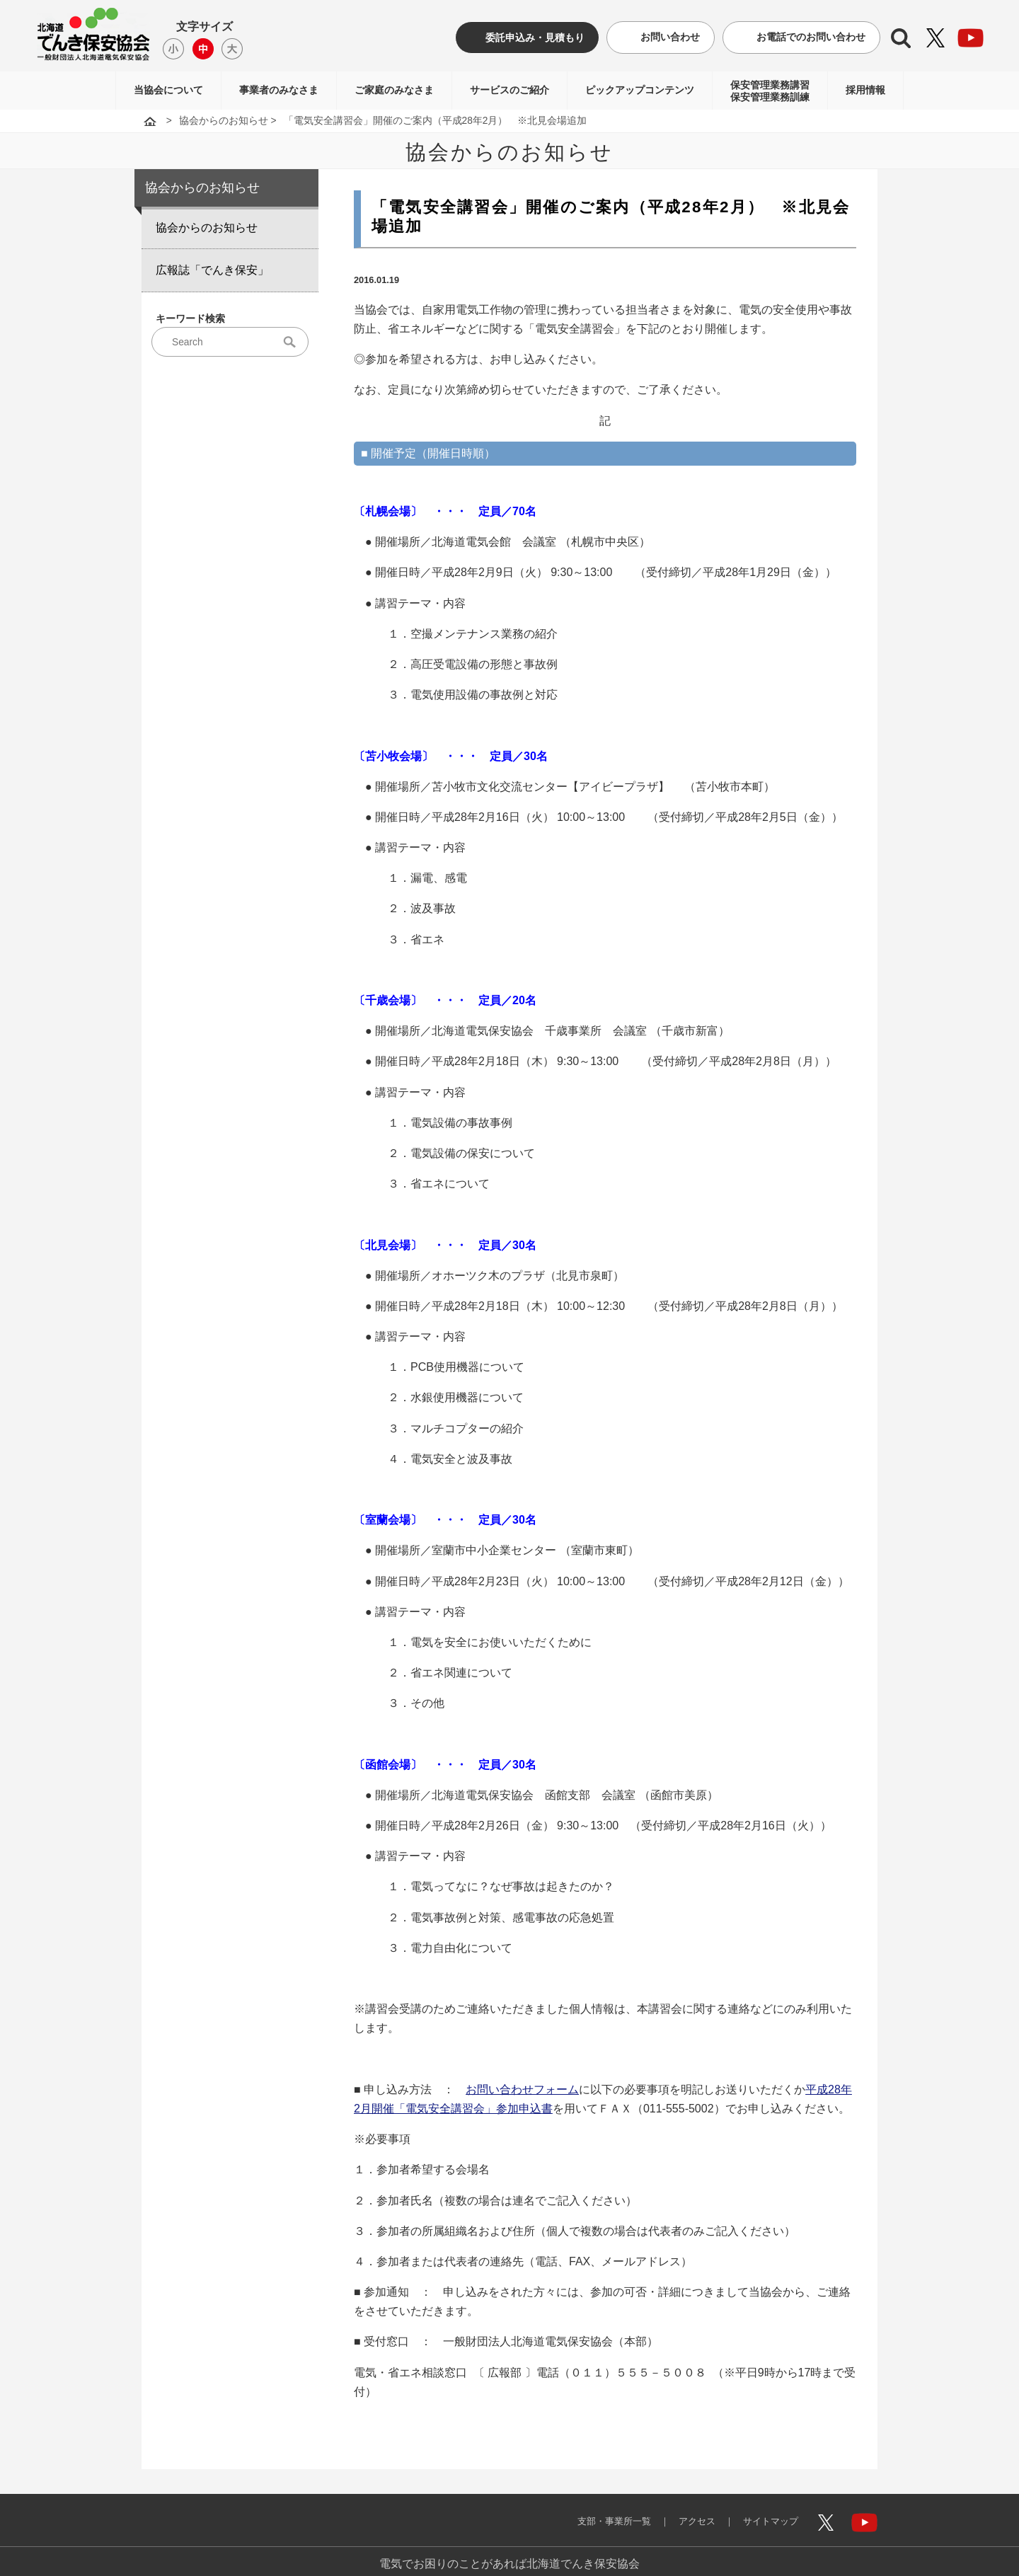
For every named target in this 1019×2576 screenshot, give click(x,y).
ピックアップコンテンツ (639, 90)
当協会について (168, 90)
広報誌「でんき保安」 (212, 270)
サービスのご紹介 (509, 90)
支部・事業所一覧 (597, 2511)
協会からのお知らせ (223, 120)
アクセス (686, 2511)
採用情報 (865, 90)
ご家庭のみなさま (394, 90)
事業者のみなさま (278, 90)
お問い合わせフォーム (522, 2089)
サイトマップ (765, 2511)
